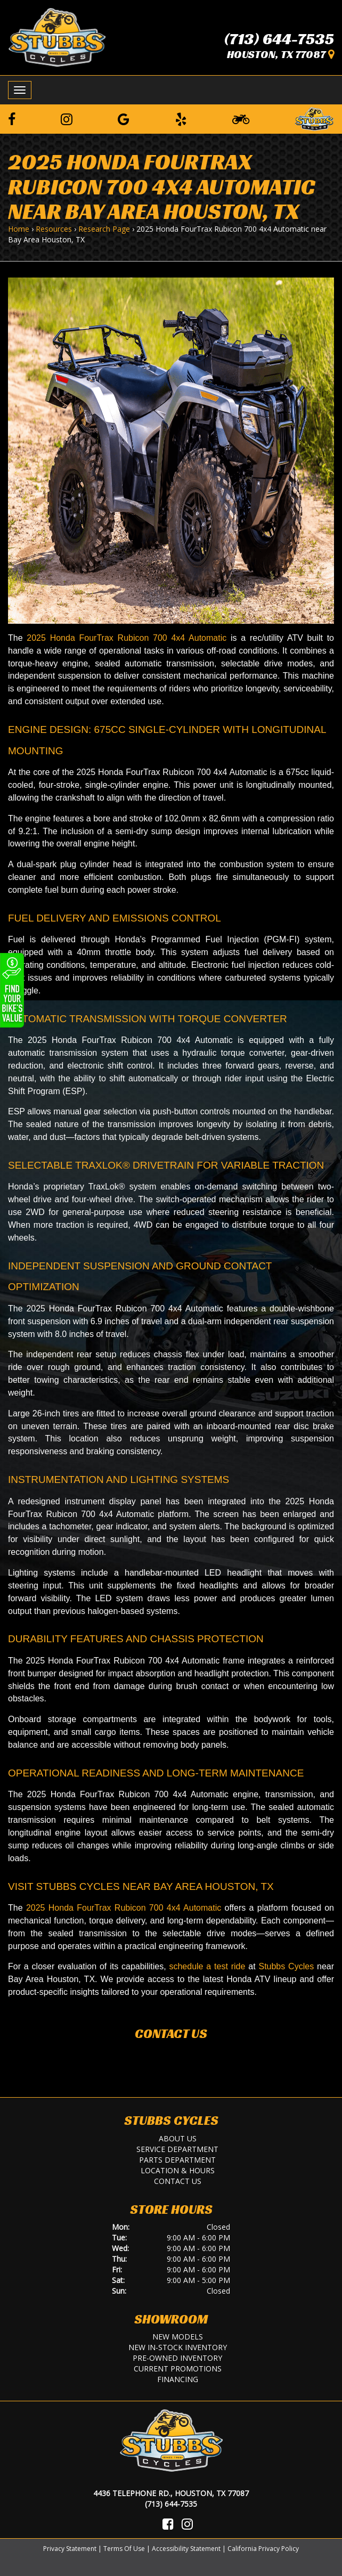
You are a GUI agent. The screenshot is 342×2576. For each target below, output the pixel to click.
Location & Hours (178, 2170)
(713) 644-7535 (279, 39)
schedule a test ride (207, 1966)
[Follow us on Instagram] (66, 119)
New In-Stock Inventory (177, 2347)
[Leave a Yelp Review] (181, 119)
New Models (177, 2337)
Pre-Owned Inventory (177, 2358)
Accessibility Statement (186, 2548)
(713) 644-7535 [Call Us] (171, 2504)
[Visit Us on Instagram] (187, 2523)
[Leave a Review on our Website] (314, 118)
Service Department (177, 2149)
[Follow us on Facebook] (11, 119)
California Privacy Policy (263, 2548)
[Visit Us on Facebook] (168, 2523)
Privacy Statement (69, 2548)
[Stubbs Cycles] (57, 37)
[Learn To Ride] (240, 119)
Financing (177, 2379)
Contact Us (171, 2034)
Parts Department (177, 2160)
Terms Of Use (124, 2548)
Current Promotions (178, 2368)
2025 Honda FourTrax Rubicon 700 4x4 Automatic (126, 637)
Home (18, 229)
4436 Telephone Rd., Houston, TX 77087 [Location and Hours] (171, 2493)
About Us (178, 2138)
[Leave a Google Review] (123, 119)
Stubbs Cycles (286, 1966)
